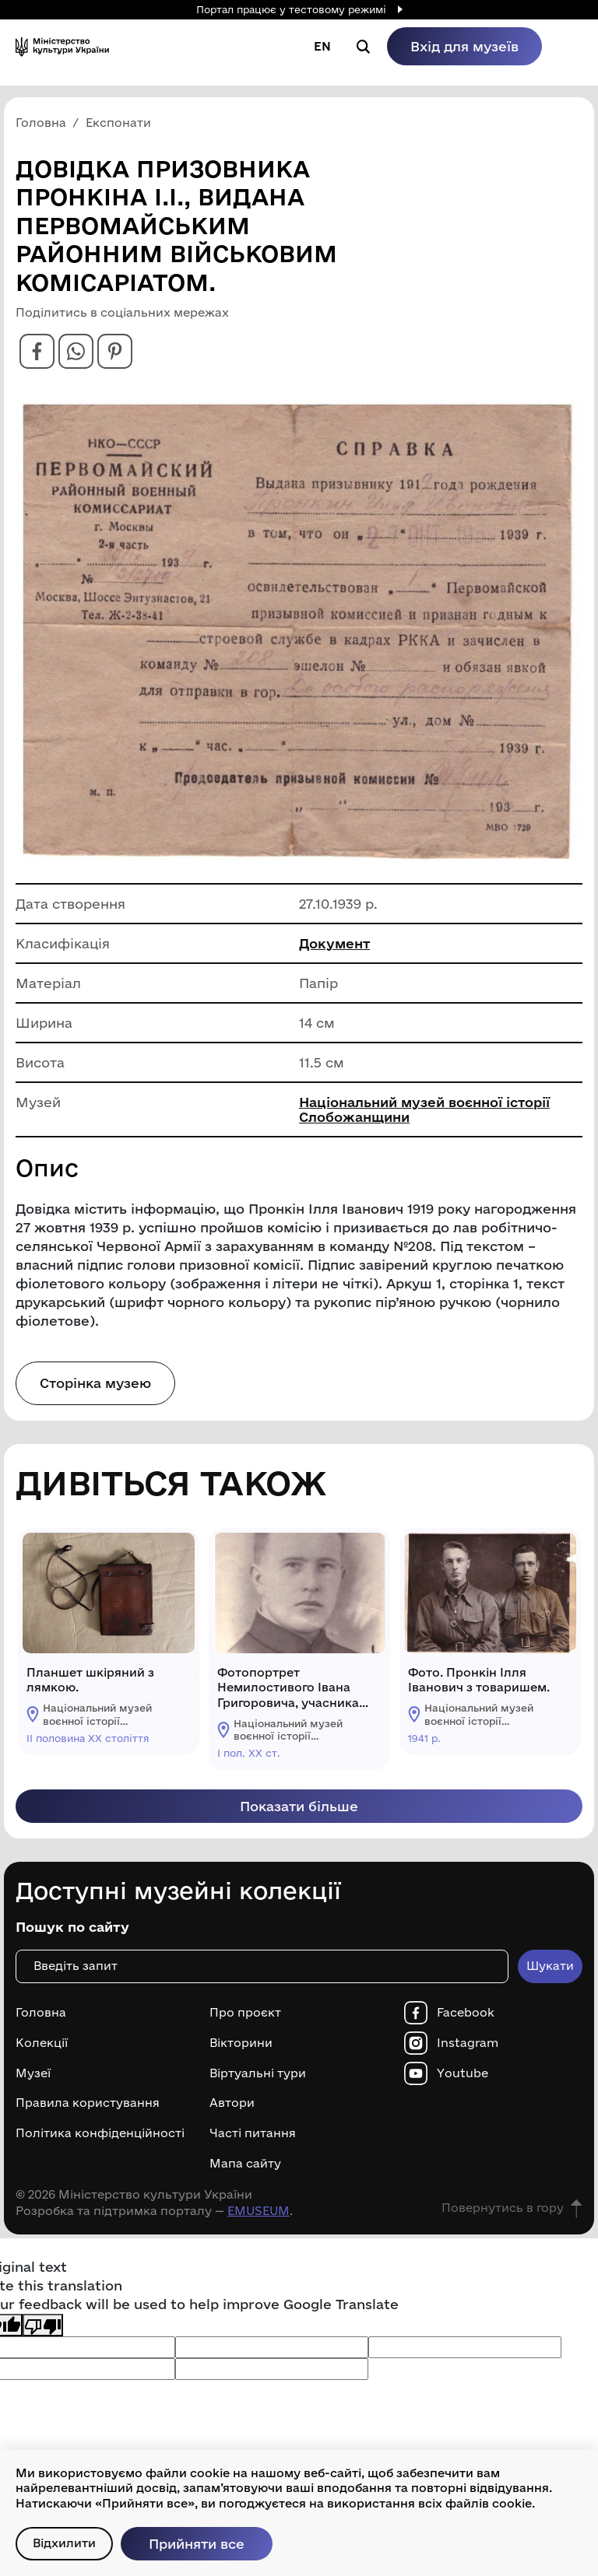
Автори (232, 2103)
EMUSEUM (258, 2210)
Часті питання (252, 2133)
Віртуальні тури (257, 2073)
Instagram (467, 2043)
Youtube (462, 2073)
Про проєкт (245, 2012)
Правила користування (88, 2103)
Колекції (42, 2043)
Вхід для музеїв (464, 46)
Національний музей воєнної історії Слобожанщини (424, 1109)
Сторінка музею (95, 1383)
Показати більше (299, 1806)
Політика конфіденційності (100, 2133)
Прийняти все (196, 2543)
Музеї (33, 2073)
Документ (334, 943)
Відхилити (64, 2543)
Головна (41, 2012)
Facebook (465, 2012)
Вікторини (241, 2043)
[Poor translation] (43, 2325)
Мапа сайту (245, 2163)
